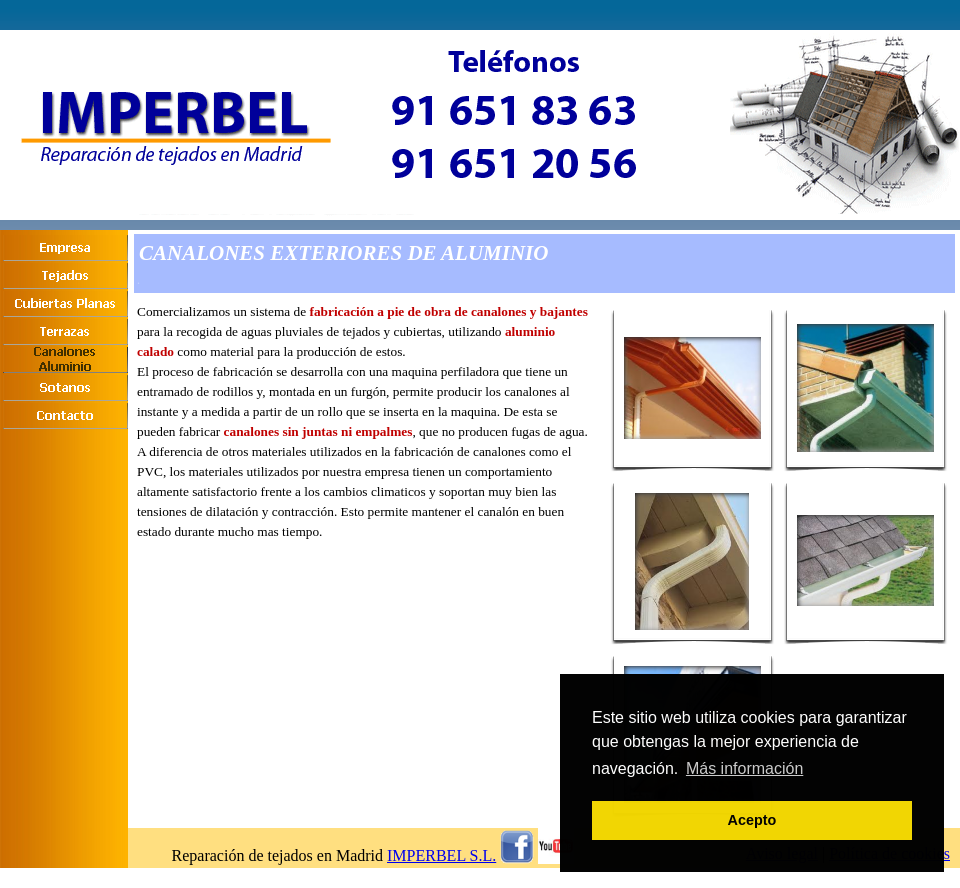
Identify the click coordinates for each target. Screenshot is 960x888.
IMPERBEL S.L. (441, 855)
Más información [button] (744, 768)
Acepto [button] (752, 820)
